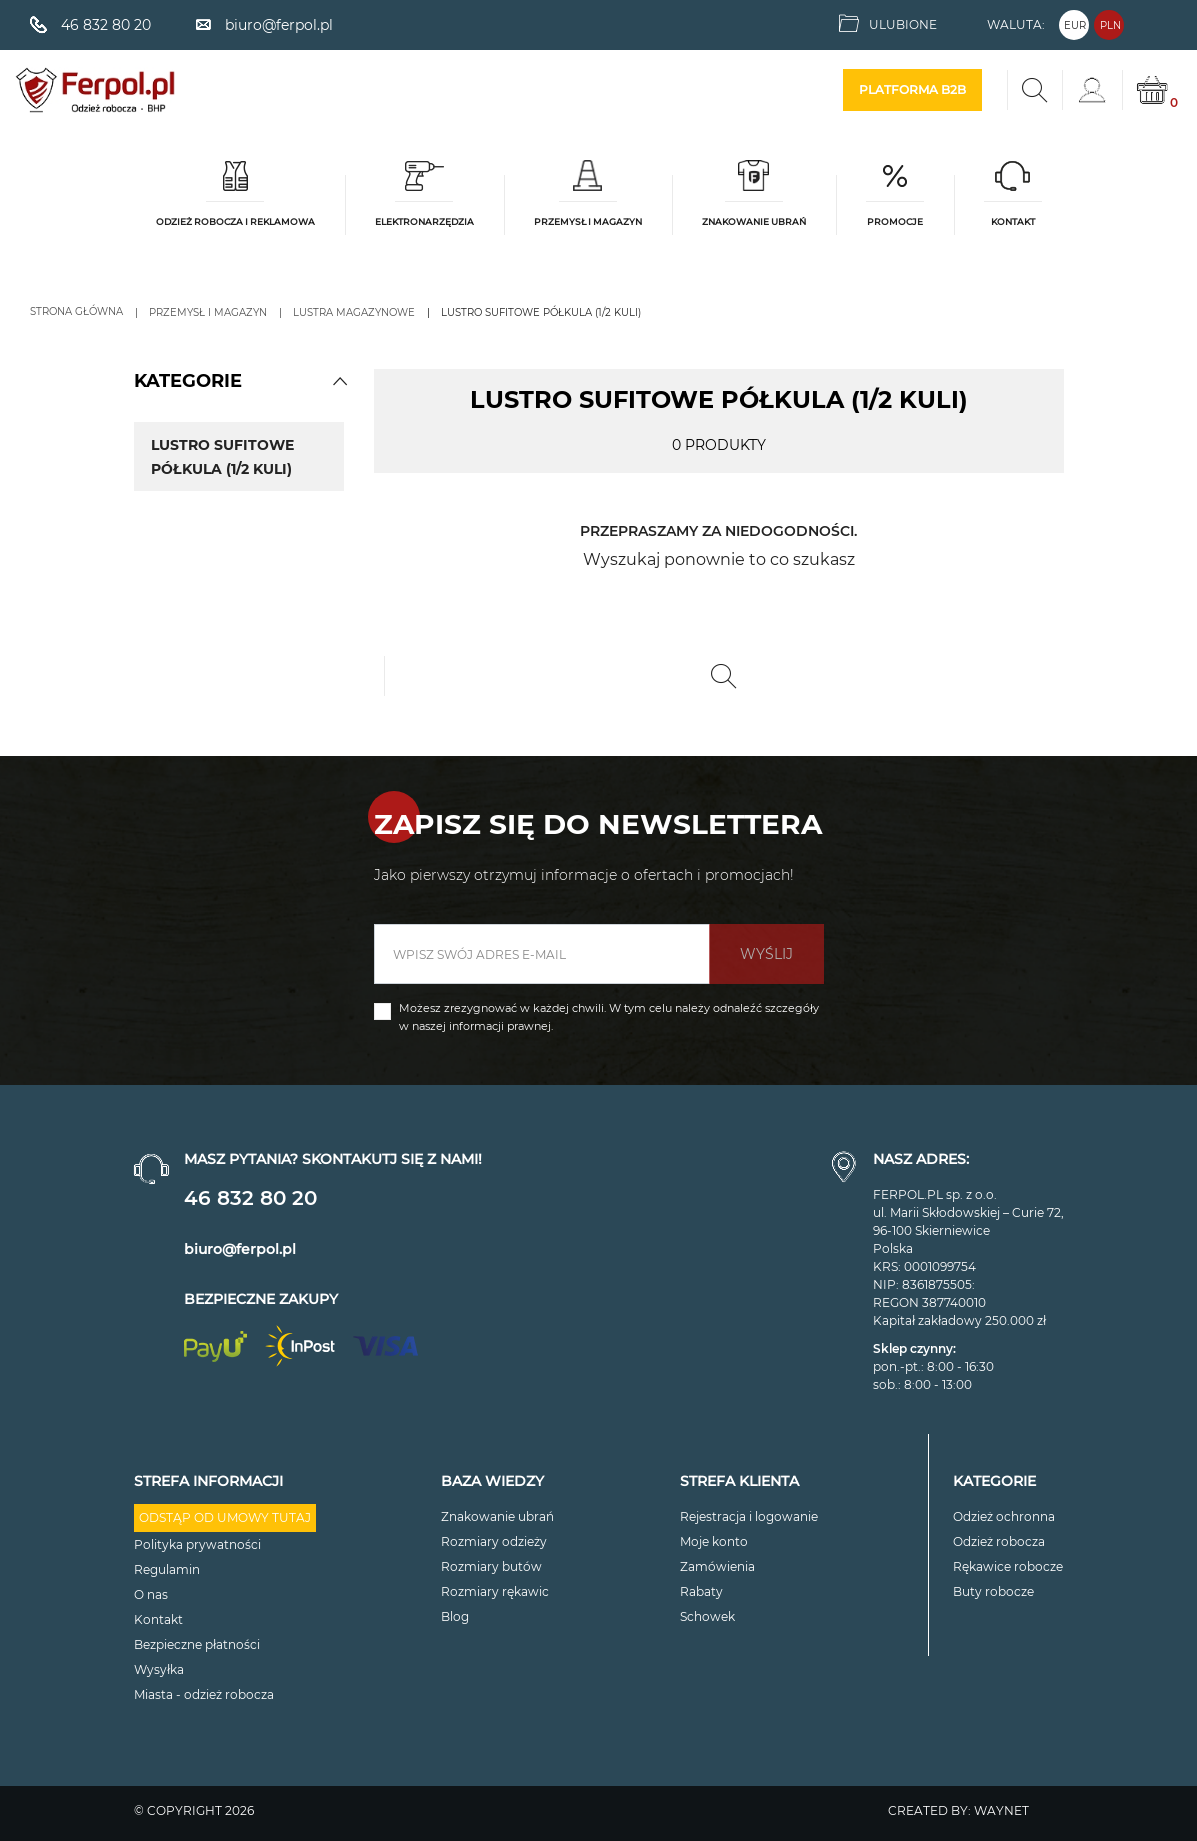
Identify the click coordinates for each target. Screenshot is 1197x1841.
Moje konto (714, 1541)
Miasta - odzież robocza (204, 1694)
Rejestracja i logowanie (749, 1516)
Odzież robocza (999, 1541)
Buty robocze (993, 1591)
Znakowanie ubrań (497, 1516)
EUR (1075, 25)
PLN (1110, 25)
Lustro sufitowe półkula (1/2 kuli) (222, 457)
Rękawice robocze (1008, 1566)
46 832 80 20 (250, 1198)
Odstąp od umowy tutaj (225, 1517)
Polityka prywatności (197, 1544)
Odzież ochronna (1004, 1516)
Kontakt (158, 1619)
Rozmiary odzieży (494, 1541)
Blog (455, 1616)
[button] (340, 381)
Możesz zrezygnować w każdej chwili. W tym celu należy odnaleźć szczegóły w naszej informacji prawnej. (609, 1017)
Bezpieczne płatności (197, 1644)
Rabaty (701, 1591)
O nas (151, 1594)
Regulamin (167, 1569)
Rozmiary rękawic (495, 1591)
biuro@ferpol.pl (240, 1249)
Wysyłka (159, 1669)
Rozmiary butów (491, 1566)
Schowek (707, 1616)
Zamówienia (717, 1566)
